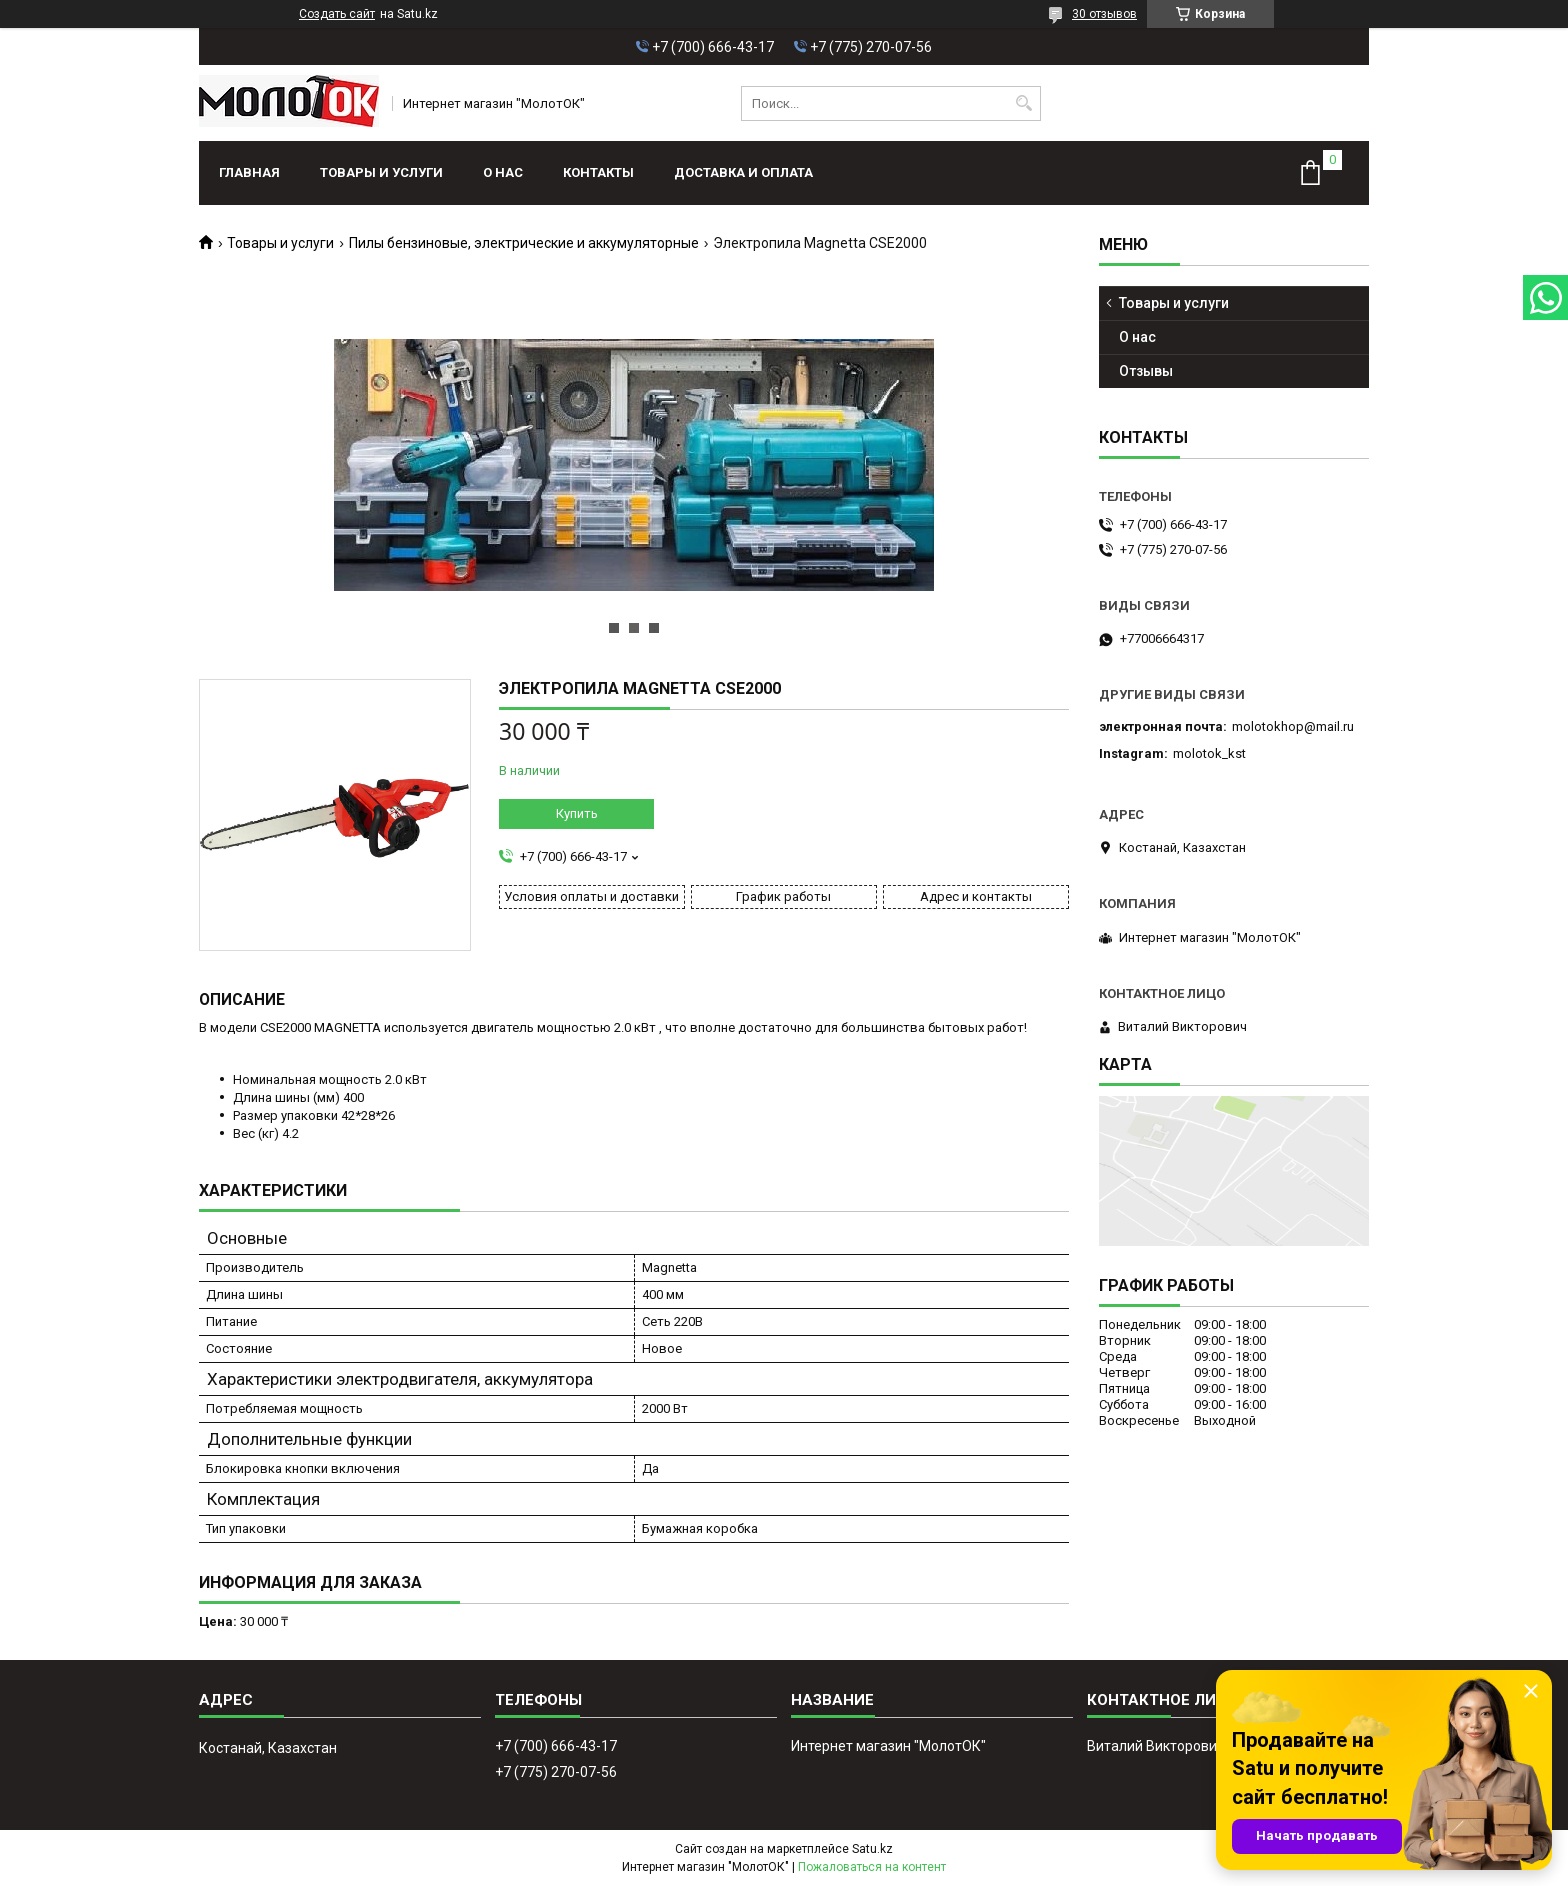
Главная (249, 172)
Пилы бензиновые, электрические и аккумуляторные (524, 243)
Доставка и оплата (743, 172)
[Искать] (1023, 103)
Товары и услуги (381, 172)
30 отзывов (1104, 14)
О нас (503, 172)
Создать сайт (337, 14)
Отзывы (1146, 371)
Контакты (598, 172)
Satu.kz (872, 1849)
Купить (577, 813)
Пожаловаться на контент (872, 1867)
